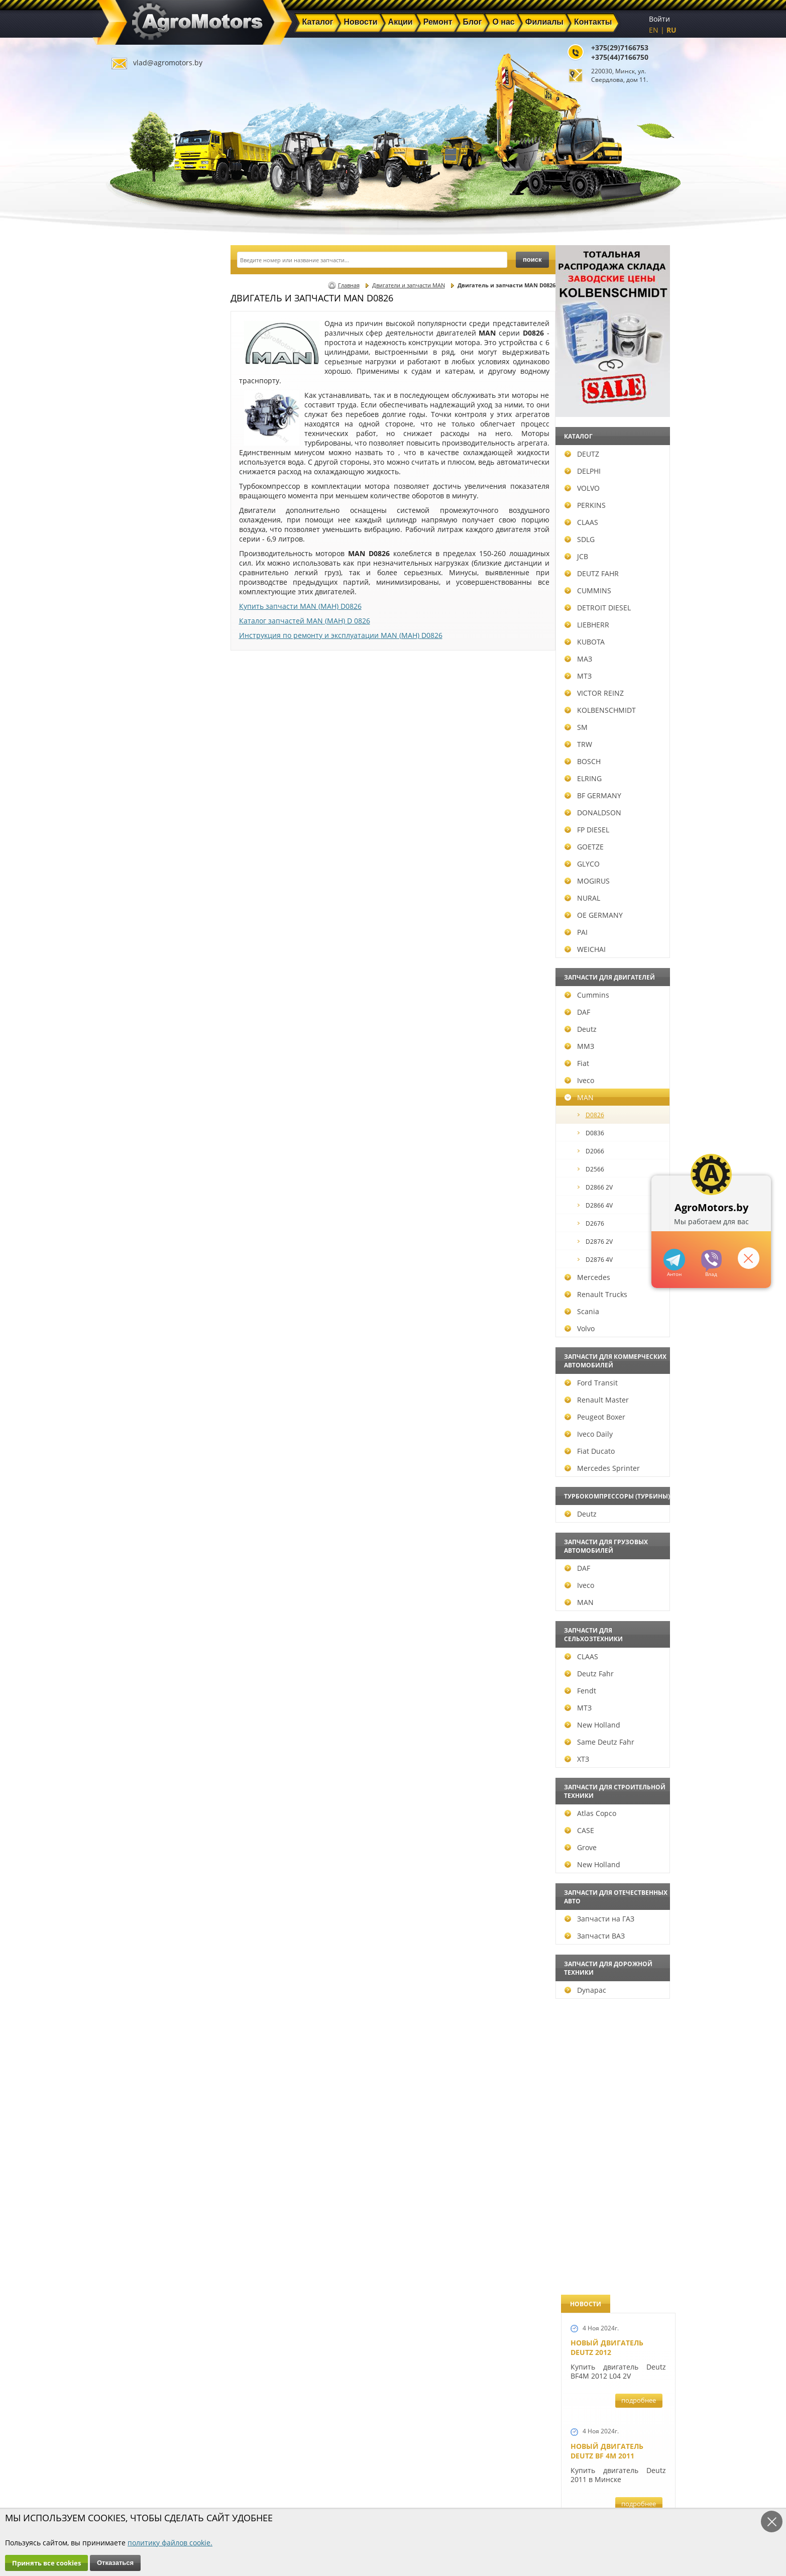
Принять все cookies (46, 2562)
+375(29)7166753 (619, 47)
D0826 (146, 1115)
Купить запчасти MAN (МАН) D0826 (300, 606)
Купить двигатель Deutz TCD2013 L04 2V (610, 1371)
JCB (132, 556)
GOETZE (139, 846)
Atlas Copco (146, 1813)
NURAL (138, 898)
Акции (366, 2457)
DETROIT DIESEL (153, 607)
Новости (280, 2457)
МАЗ (134, 659)
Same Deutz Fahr (155, 1742)
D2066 (146, 1151)
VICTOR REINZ (149, 693)
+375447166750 (674, 1259)
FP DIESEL (142, 829)
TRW (134, 744)
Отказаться (115, 2562)
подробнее (638, 350)
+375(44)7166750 (619, 57)
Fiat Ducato (145, 1451)
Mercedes (143, 1277)
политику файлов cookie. (170, 2542)
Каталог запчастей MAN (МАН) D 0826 (304, 620)
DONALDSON (148, 812)
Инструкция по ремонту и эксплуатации (340, 635)
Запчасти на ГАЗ (155, 1918)
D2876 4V (150, 1259)
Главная (349, 285)
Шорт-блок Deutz (605, 770)
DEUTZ (137, 454)
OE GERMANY (149, 915)
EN (653, 30)
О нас (275, 2480)
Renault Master (152, 1400)
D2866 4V (150, 1205)
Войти (659, 19)
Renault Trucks (151, 1294)
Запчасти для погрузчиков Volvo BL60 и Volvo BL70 (610, 1488)
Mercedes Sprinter (157, 1468)
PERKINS (140, 505)
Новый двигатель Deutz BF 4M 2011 (607, 401)
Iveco (135, 1080)
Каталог (368, 2445)
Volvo (135, 1328)
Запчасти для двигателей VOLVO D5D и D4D (616, 640)
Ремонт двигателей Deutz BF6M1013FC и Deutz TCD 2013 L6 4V (611, 928)
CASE (135, 1830)
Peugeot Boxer (150, 1417)
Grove (136, 1847)
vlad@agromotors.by (167, 62)
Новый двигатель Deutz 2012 (607, 297)
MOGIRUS (142, 881)
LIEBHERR (142, 624)
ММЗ (135, 1046)
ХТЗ (132, 1759)
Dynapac (141, 1990)
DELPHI (138, 471)
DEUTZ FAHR (147, 573)
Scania (137, 1311)
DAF (133, 1012)
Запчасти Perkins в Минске (609, 1229)
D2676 (146, 1223)
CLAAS (137, 522)
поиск (532, 259)
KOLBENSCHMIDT (155, 710)
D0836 (146, 1133)
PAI (131, 932)
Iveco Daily (144, 1434)
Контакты (282, 2492)
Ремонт (278, 2468)
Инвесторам (376, 2492)
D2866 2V (150, 1187)
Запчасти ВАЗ (150, 1936)
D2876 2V (150, 1241)
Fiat (132, 1063)
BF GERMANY (148, 795)
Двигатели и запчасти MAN (408, 285)
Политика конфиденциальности (294, 2506)
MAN (134, 1097)
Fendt (136, 1690)
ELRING (138, 778)
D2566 (146, 1169)
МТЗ (133, 676)
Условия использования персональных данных (390, 2506)
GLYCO (137, 864)
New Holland (148, 1725)
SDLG (135, 539)
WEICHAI (140, 949)
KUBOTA (140, 642)
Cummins (142, 995)
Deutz (136, 1029)
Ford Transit (146, 1382)
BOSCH (138, 761)
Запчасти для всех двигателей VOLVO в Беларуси (611, 1067)
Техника (369, 2468)
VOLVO (137, 488)
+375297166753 (711, 1260)
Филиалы (372, 2480)
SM (131, 727)
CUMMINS (143, 590)
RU (671, 30)
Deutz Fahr (144, 1673)
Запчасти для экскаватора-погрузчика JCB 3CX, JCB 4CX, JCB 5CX (617, 514)
